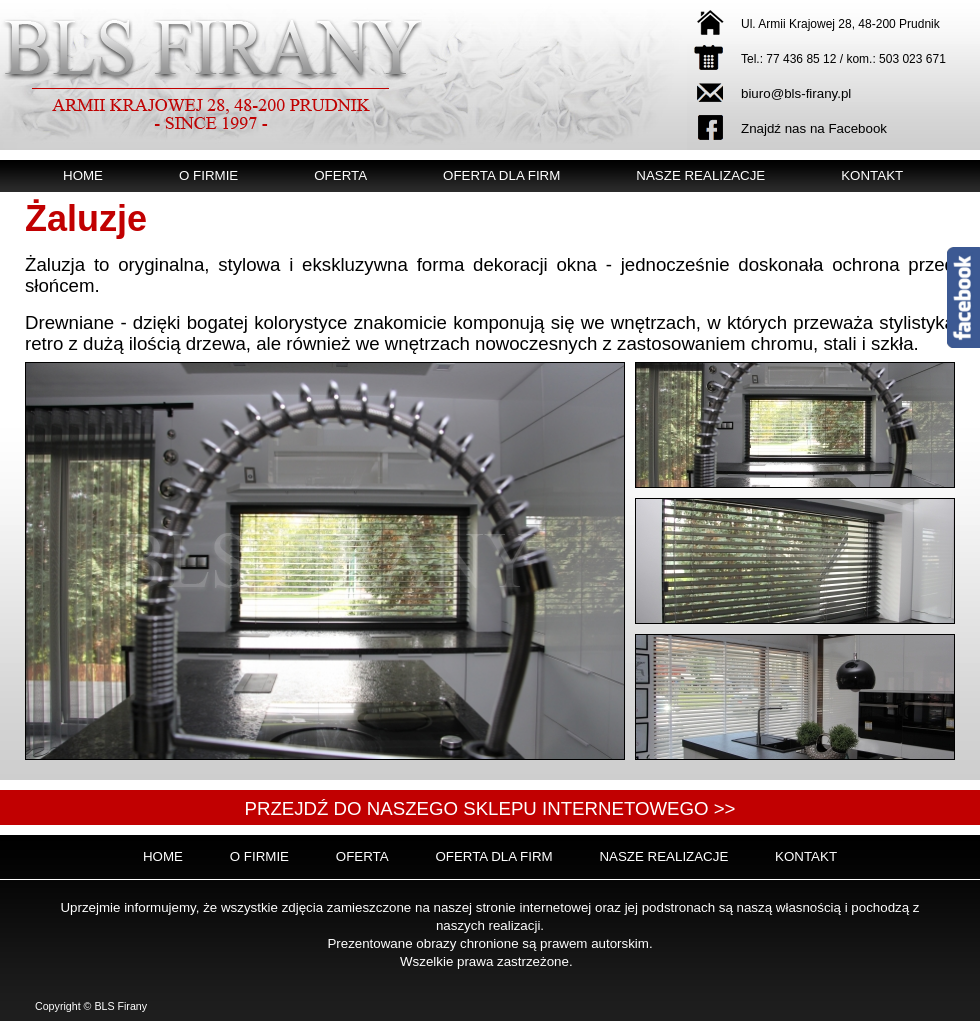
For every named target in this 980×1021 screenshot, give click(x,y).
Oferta (340, 175)
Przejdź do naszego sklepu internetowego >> (489, 808)
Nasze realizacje (700, 175)
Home (83, 175)
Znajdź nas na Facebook (814, 128)
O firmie (208, 175)
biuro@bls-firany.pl (796, 93)
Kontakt (872, 175)
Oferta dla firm (501, 175)
